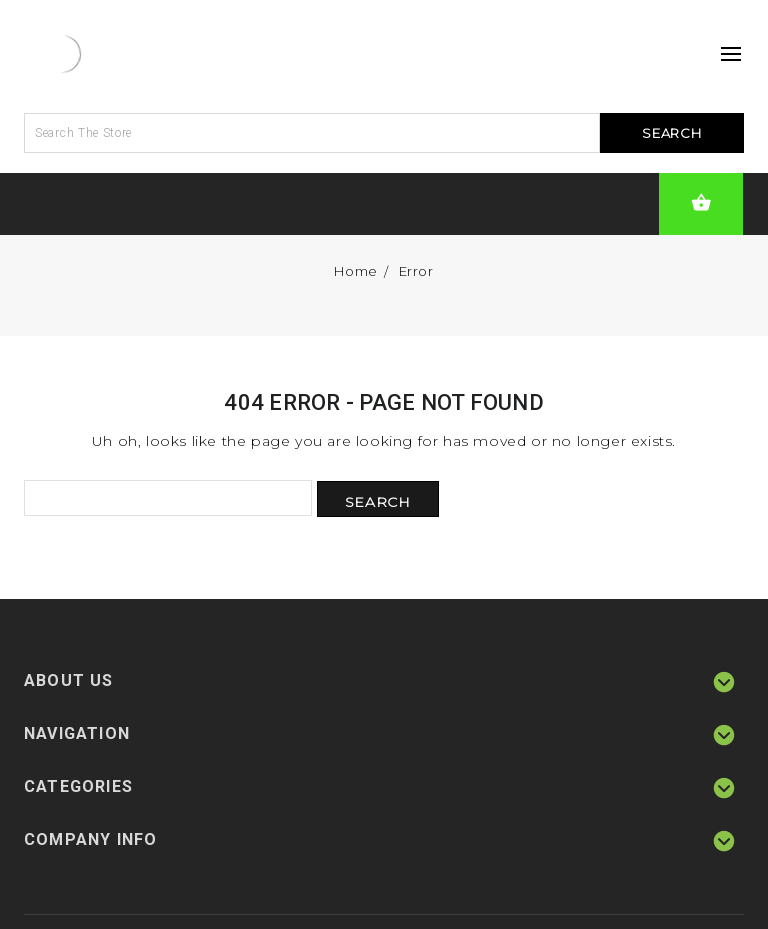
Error (416, 271)
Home (355, 271)
